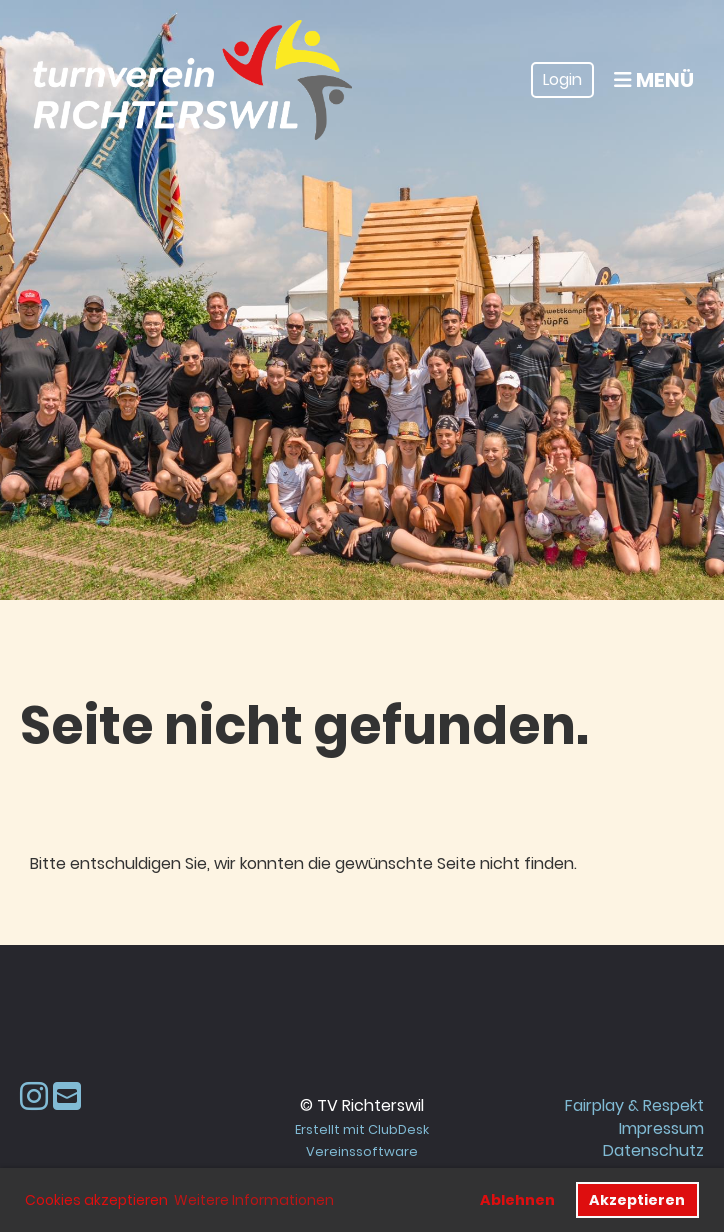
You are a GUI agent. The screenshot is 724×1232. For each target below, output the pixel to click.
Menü (654, 80)
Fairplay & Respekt (634, 1105)
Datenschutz (653, 1150)
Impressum (661, 1128)
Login (562, 79)
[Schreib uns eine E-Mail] (67, 1096)
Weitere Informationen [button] (254, 1200)
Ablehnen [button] (517, 1200)
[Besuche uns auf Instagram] (34, 1096)
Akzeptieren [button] (637, 1200)
